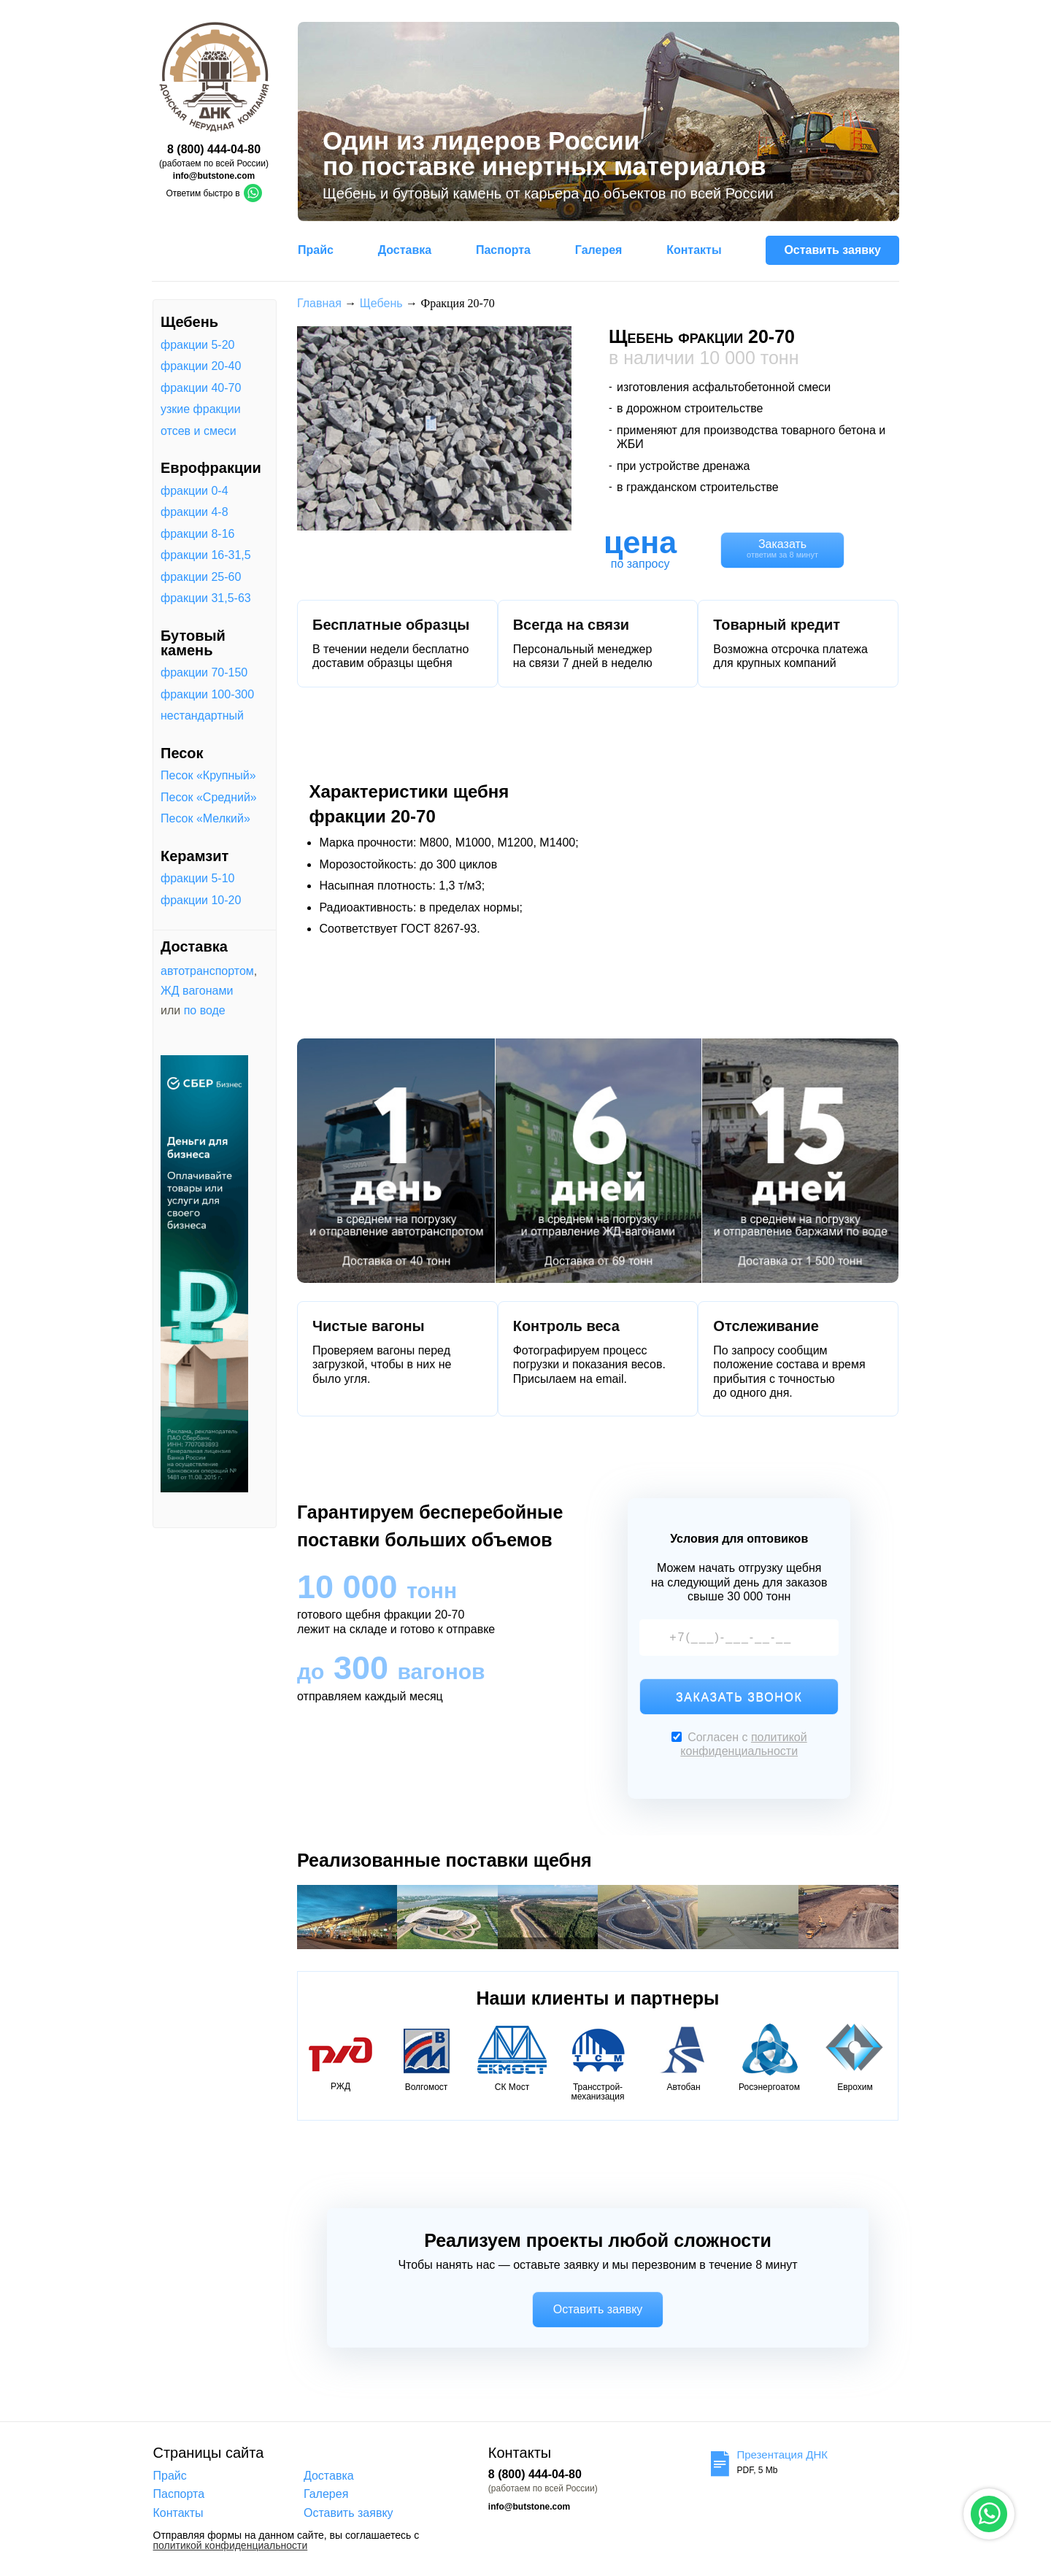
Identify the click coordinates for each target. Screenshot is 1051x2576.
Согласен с (739, 1744)
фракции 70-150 (204, 673)
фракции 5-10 (197, 878)
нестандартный (202, 716)
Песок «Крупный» (208, 776)
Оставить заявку (832, 250)
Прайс (316, 250)
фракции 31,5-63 (206, 598)
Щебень (189, 322)
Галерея (599, 250)
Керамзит (194, 856)
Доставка (405, 250)
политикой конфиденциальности (230, 2546)
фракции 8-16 (197, 534)
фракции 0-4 (194, 491)
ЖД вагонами (197, 990)
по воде (205, 1010)
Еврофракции (211, 467)
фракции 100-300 (207, 695)
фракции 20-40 (201, 366)
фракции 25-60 (201, 577)
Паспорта (503, 250)
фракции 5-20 (197, 345)
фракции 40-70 (201, 388)
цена (640, 542)
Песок (182, 753)
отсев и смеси (198, 431)
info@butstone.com (214, 176)
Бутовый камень (193, 643)
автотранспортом (207, 971)
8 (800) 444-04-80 (214, 149)
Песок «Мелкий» (205, 819)
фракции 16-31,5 (206, 555)
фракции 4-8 (194, 512)
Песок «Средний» (209, 797)
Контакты (693, 250)
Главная (319, 303)
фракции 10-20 (201, 900)
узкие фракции (201, 409)
